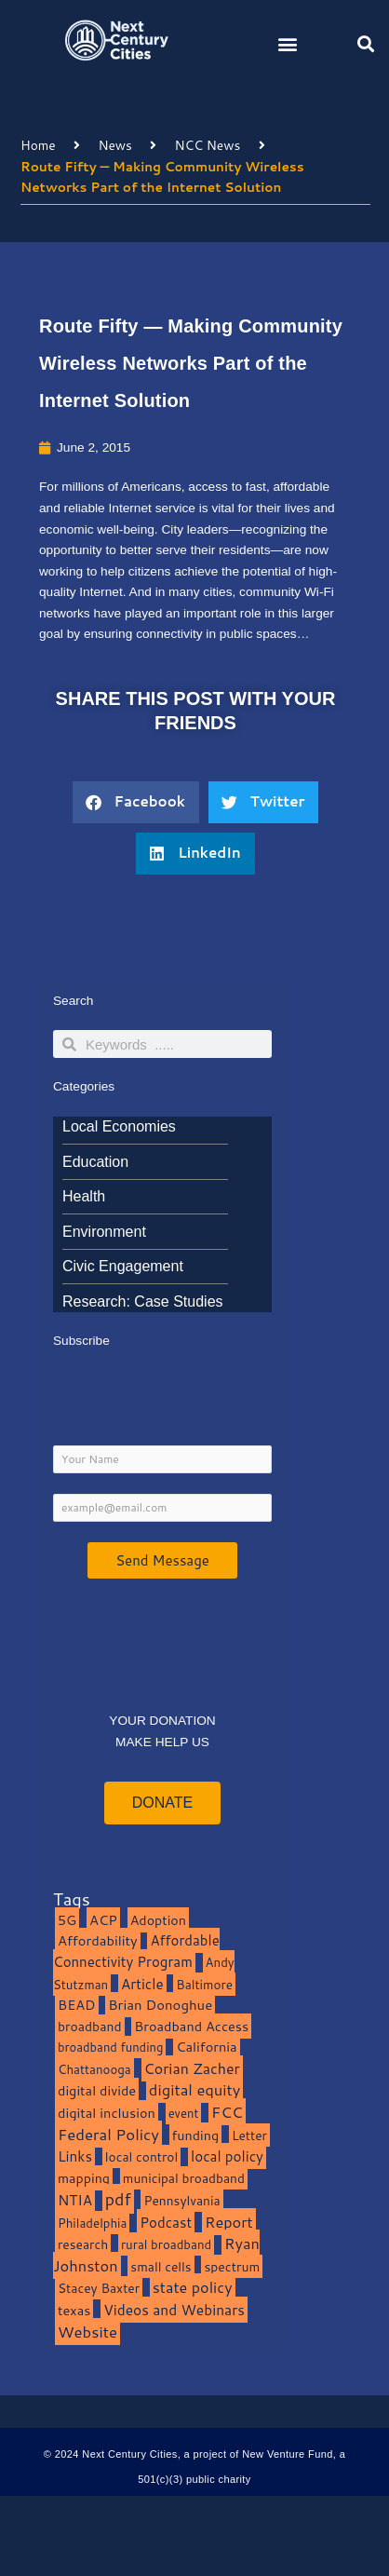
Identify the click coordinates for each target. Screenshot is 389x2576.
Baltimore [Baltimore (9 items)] (204, 1984)
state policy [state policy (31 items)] (193, 2287)
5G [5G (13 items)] (67, 1920)
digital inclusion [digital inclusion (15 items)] (106, 2112)
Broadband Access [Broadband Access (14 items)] (191, 2026)
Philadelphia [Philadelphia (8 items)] (92, 2222)
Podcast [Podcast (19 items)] (166, 2222)
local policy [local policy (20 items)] (227, 2156)
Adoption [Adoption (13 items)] (158, 1920)
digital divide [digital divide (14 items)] (97, 2090)
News (114, 145)
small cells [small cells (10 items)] (160, 2266)
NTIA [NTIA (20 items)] (75, 2200)
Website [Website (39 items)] (87, 2331)
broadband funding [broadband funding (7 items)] (110, 2047)
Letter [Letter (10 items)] (249, 2135)
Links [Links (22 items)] (75, 2156)
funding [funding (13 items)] (196, 2135)
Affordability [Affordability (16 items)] (98, 1940)
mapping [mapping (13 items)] (84, 2178)
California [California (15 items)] (206, 2046)
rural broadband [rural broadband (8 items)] (166, 2244)
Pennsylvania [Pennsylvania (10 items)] (181, 2200)
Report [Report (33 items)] (229, 2221)
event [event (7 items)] (183, 2113)
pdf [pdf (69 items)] (118, 2199)
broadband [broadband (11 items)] (90, 2026)
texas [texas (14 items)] (74, 2310)
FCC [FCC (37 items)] (227, 2111)
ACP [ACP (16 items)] (103, 1920)
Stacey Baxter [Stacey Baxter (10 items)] (99, 2288)
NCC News (208, 145)
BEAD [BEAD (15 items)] (77, 2004)
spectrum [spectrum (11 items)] (232, 2266)
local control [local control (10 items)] (141, 2156)
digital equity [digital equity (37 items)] (195, 2089)
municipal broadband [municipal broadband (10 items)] (184, 2178)
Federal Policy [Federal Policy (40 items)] (108, 2134)
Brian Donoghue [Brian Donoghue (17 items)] (160, 2004)
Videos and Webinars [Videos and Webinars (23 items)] (174, 2309)
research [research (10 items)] (83, 2244)
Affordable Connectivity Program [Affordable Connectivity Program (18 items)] (136, 1951)
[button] (288, 43)
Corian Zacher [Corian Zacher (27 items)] (192, 2068)
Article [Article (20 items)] (142, 1983)
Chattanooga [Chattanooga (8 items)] (94, 2069)
